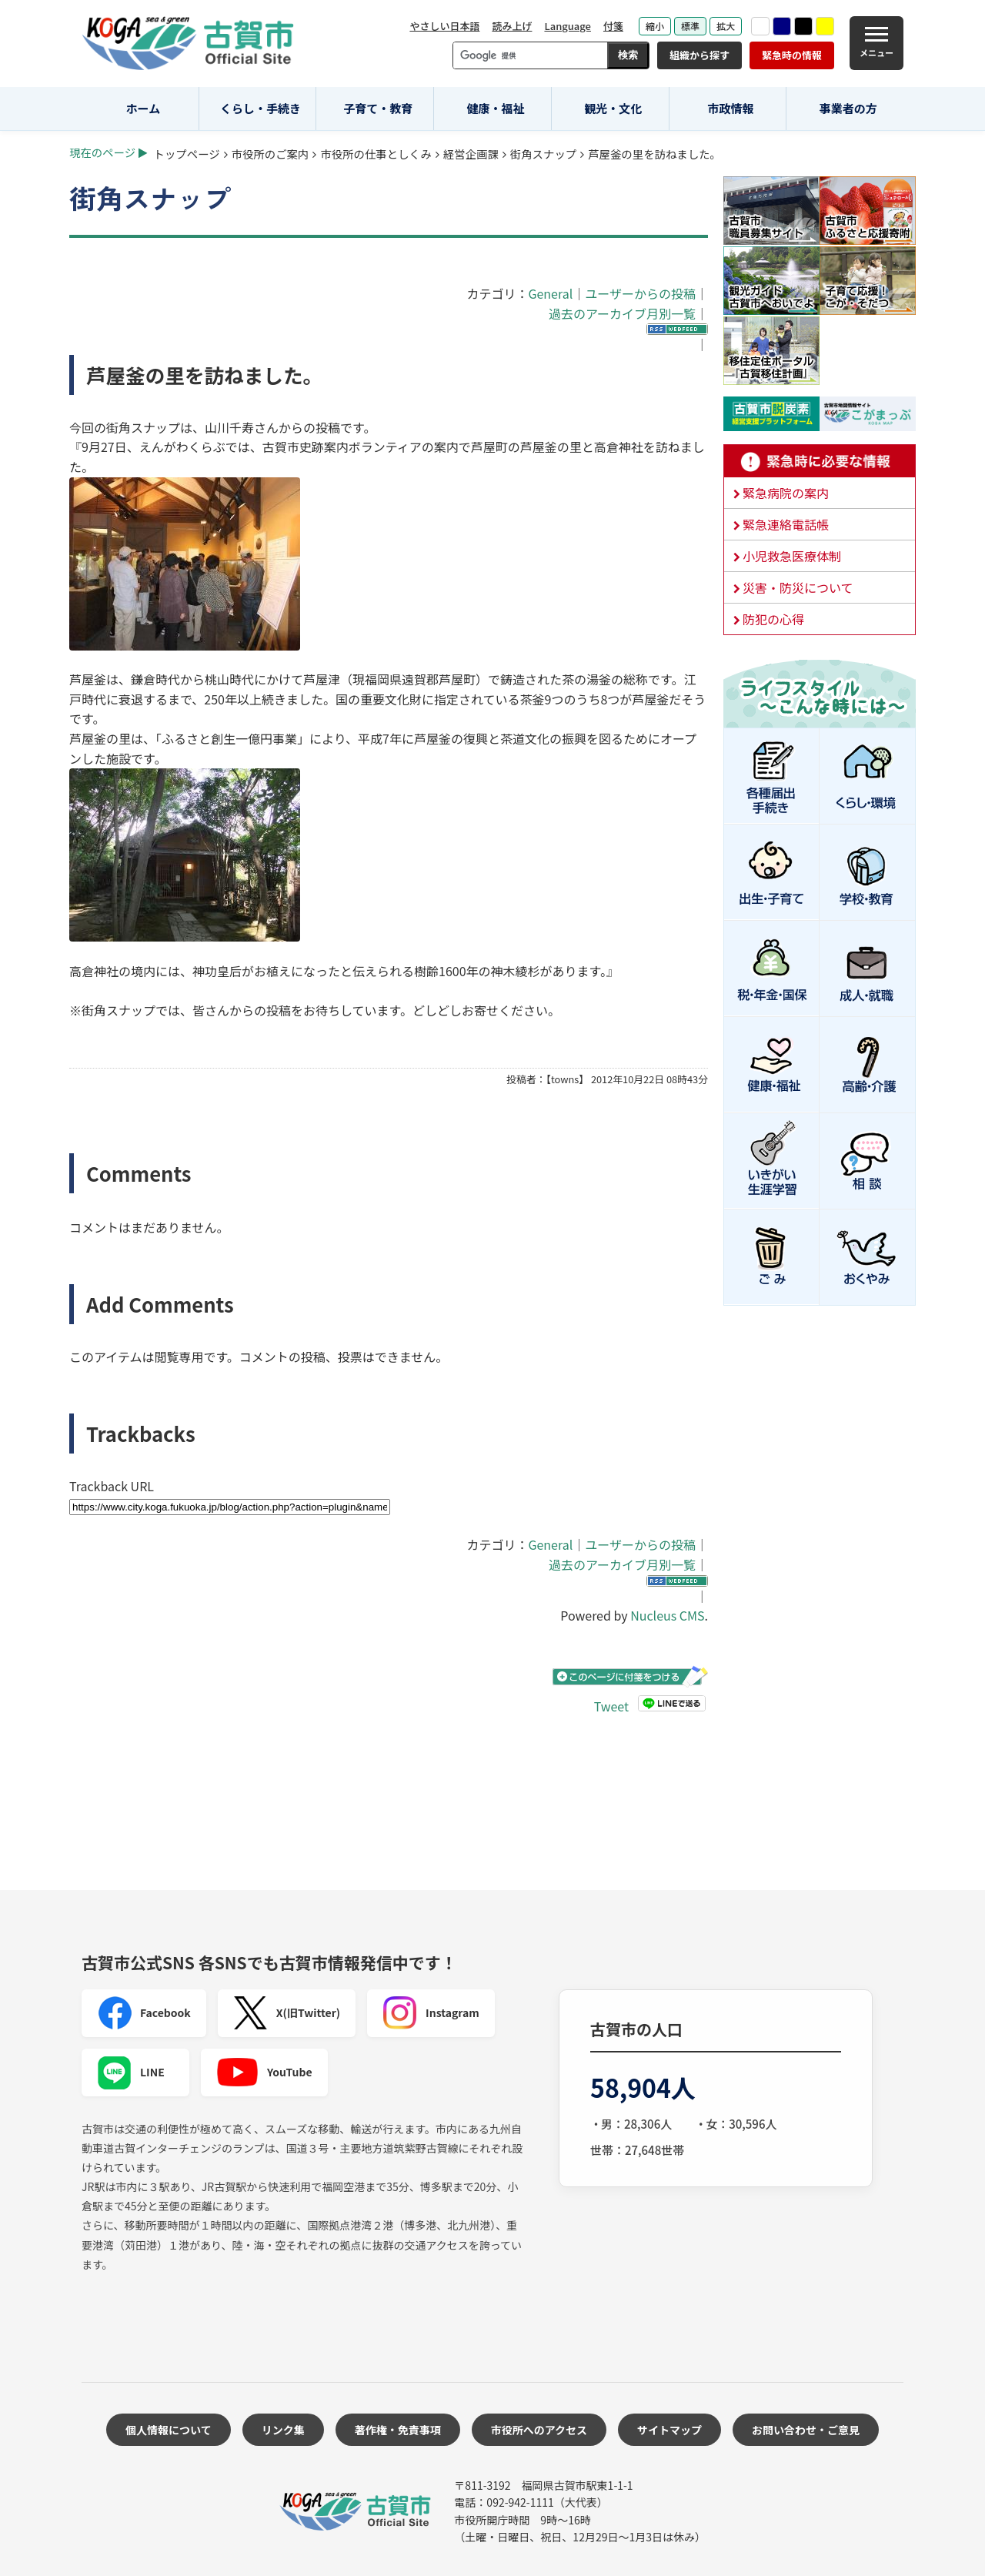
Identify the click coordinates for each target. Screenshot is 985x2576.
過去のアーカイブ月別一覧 (622, 313)
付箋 (613, 25)
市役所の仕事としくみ (375, 154)
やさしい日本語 (444, 25)
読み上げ (512, 25)
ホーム (143, 108)
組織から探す (699, 55)
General (550, 293)
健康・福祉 (496, 108)
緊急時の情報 (792, 55)
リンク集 (283, 2429)
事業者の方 (848, 108)
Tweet (611, 1706)
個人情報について (168, 2429)
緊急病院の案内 (786, 492)
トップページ (187, 154)
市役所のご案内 (270, 154)
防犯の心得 (773, 619)
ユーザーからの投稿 (640, 293)
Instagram (430, 2013)
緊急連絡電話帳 (786, 524)
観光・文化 (613, 108)
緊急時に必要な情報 (819, 461)
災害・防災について (798, 587)
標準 (690, 25)
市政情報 (730, 108)
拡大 (725, 25)
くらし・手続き (260, 108)
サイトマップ (669, 2429)
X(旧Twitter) (286, 2013)
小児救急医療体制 (792, 556)
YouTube (264, 2072)
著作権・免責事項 (398, 2429)
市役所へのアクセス (539, 2429)
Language (567, 25)
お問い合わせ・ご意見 (806, 2429)
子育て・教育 (377, 108)
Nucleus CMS (667, 1615)
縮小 (655, 25)
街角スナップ (543, 154)
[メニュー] (876, 43)
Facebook (144, 2013)
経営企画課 (471, 154)
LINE (131, 2072)
